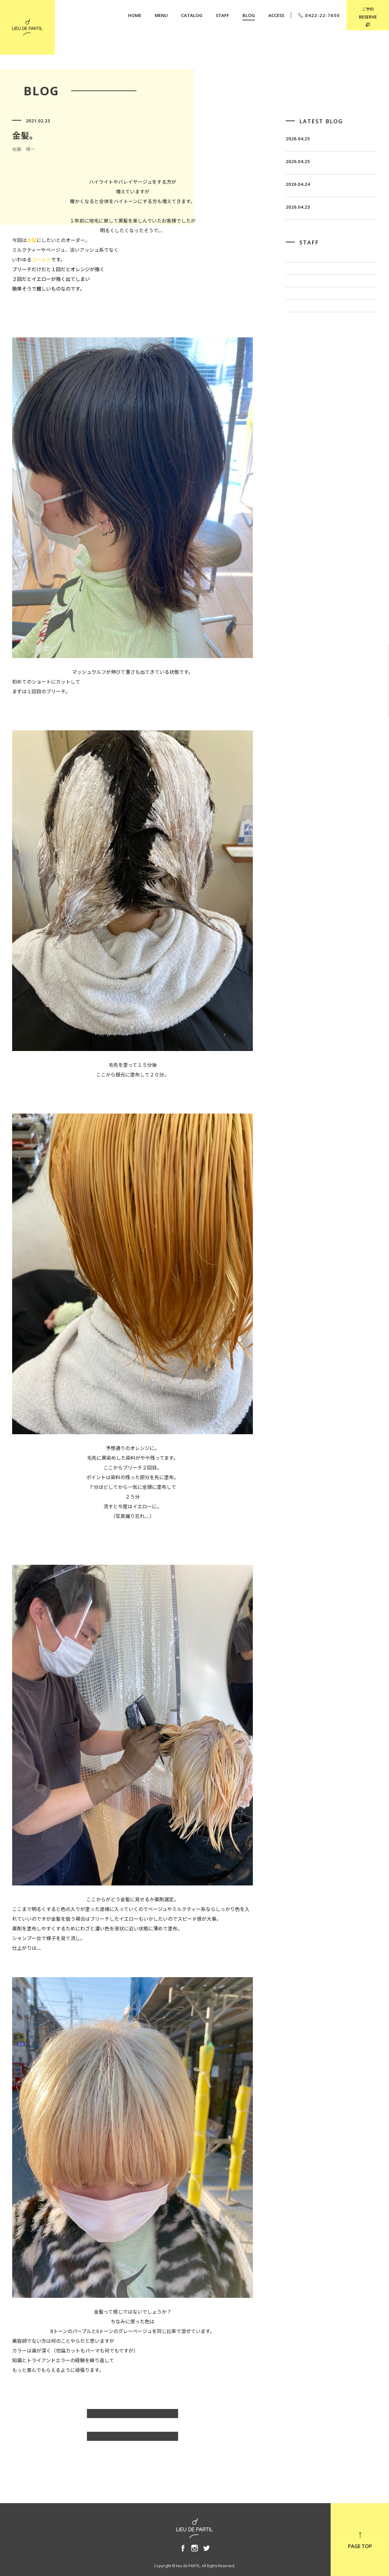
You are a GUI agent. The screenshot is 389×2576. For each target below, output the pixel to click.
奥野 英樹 (298, 371)
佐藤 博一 (298, 310)
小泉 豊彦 (298, 351)
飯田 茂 (295, 290)
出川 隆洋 (298, 331)
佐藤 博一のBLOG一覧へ (132, 2416)
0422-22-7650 (319, 15)
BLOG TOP (132, 2439)
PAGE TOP (360, 2540)
